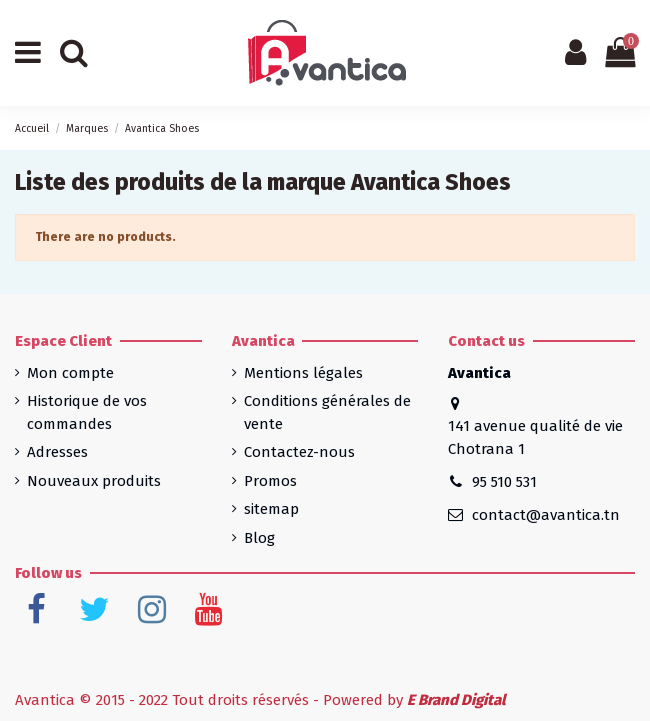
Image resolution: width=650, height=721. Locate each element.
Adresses (57, 452)
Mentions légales (303, 373)
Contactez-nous (299, 452)
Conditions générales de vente (327, 412)
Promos (270, 481)
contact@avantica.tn (546, 515)
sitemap (271, 509)
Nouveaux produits (94, 481)
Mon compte (70, 373)
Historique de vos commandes (87, 412)
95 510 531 (504, 482)
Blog (259, 538)
